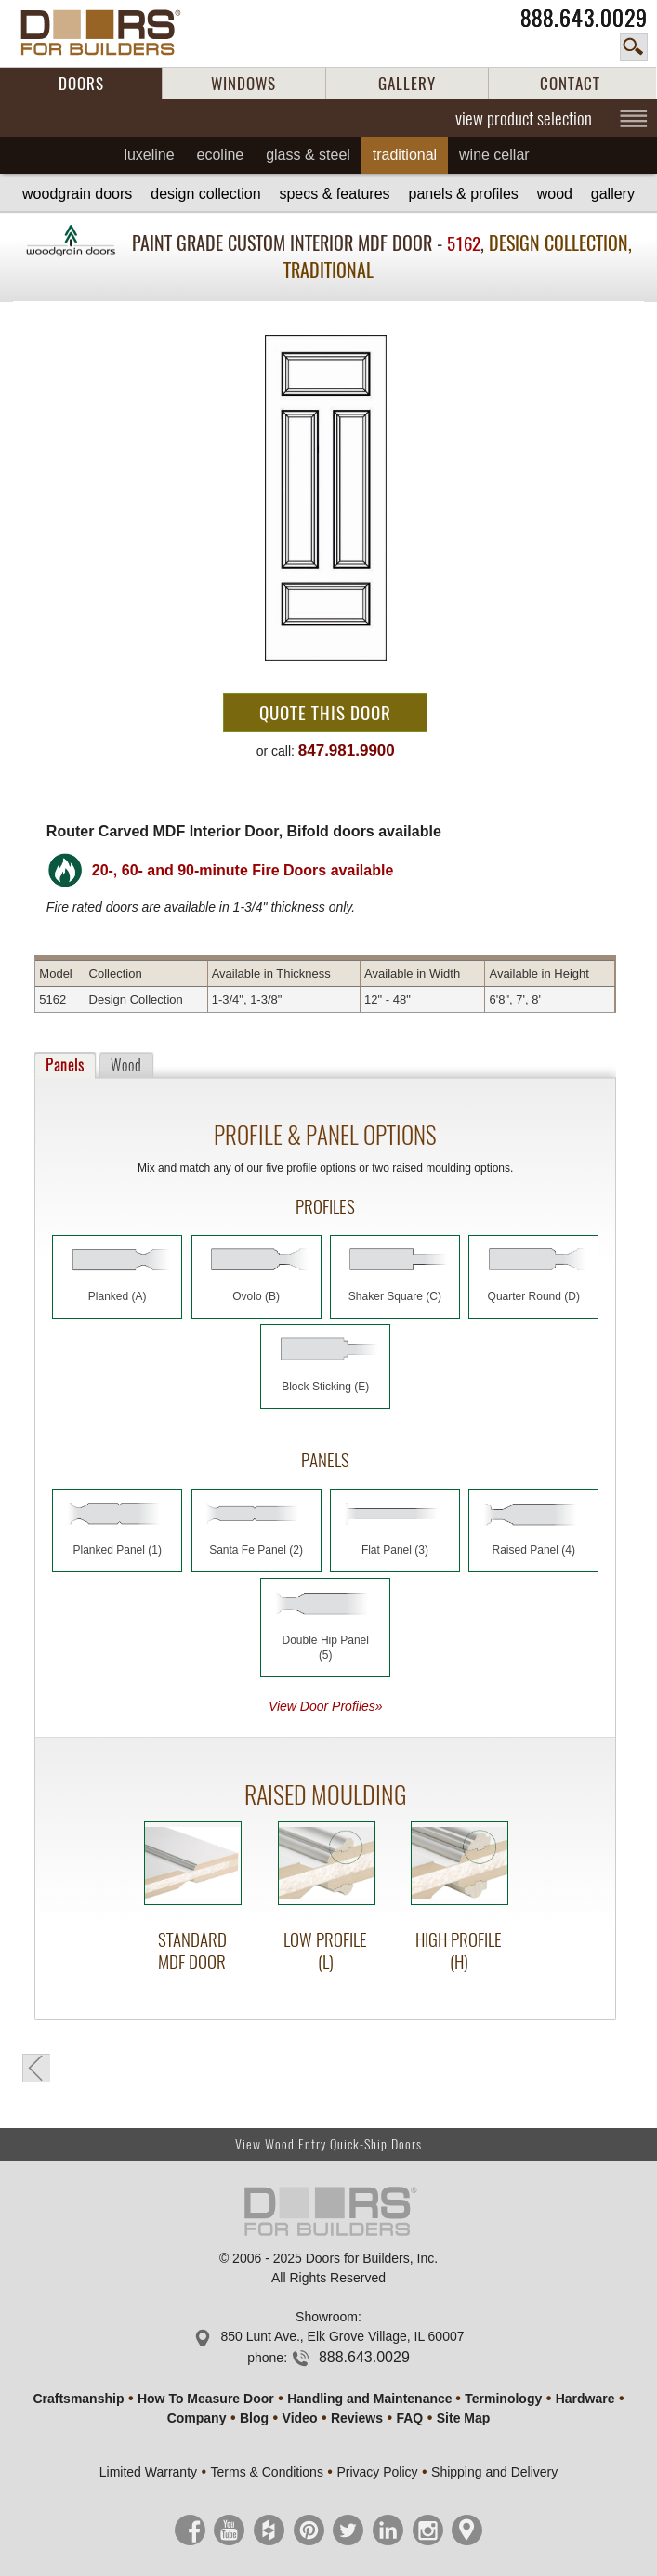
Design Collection (205, 194)
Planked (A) (117, 1296)
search (634, 47)
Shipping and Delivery (494, 2471)
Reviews (357, 2418)
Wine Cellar (494, 155)
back (36, 2068)
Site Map (464, 2418)
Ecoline (220, 155)
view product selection (523, 118)
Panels (65, 1065)
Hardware (585, 2398)
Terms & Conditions (267, 2471)
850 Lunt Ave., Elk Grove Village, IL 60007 (342, 2336)
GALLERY (407, 83)
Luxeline (149, 155)
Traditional (405, 155)
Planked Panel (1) (117, 1550)
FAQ (409, 2418)
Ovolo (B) (256, 1296)
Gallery (613, 194)
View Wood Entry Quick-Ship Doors (328, 2144)
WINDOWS (243, 83)
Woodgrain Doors (77, 194)
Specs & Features (334, 194)
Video (300, 2418)
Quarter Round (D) (534, 1296)
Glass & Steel (308, 155)
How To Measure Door (206, 2398)
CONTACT (570, 83)
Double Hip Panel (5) (326, 1648)
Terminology (503, 2398)
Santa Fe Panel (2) (256, 1550)
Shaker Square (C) (394, 1296)
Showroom (327, 2316)
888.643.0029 (584, 18)
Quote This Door (325, 713)
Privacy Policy (376, 2471)
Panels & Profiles (463, 194)
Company (197, 2418)
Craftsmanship (78, 2398)
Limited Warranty (148, 2471)
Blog (254, 2418)
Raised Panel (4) (534, 1550)
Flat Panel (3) (394, 1550)
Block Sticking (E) (325, 1386)
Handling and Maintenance (369, 2398)
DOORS (81, 83)
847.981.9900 (346, 750)
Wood (554, 194)
